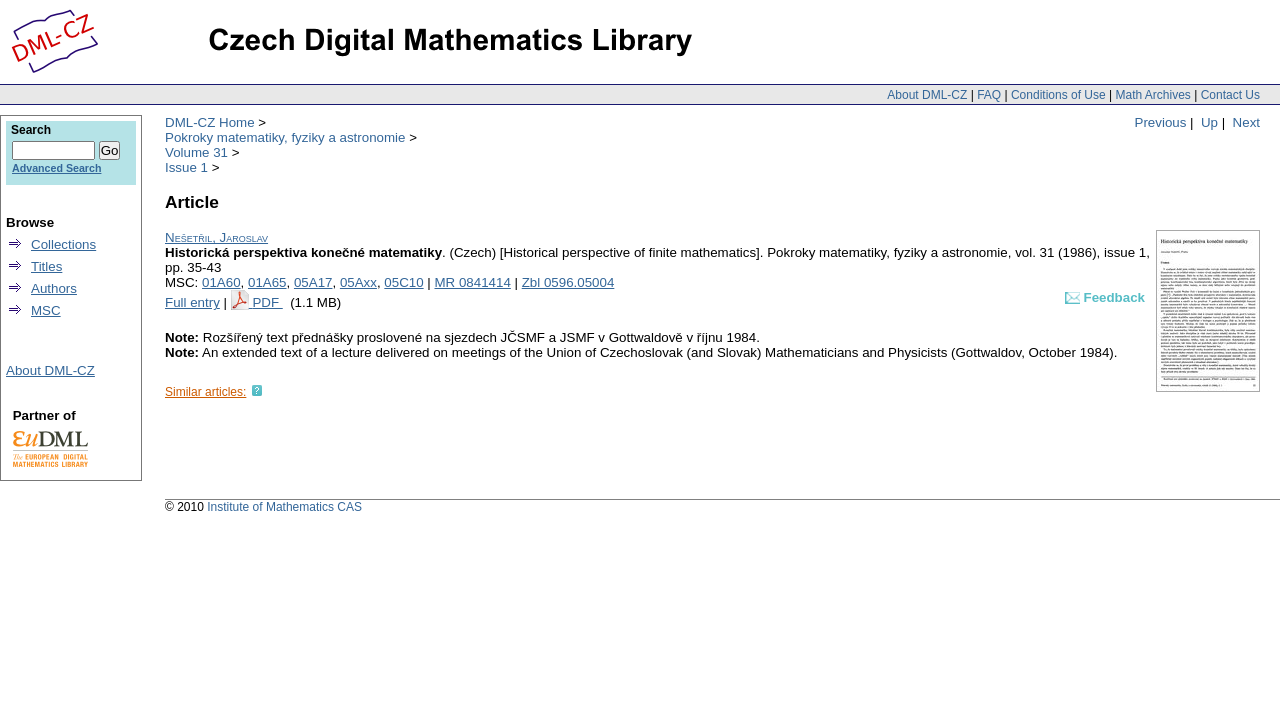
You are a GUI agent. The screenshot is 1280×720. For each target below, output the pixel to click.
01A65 (267, 282)
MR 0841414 (473, 282)
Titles (46, 266)
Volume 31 (196, 152)
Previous (1161, 122)
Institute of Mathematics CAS (284, 507)
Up (1209, 122)
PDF (267, 302)
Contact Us (1230, 95)
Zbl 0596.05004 (568, 282)
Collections (63, 244)
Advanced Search (56, 168)
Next (1246, 122)
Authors (54, 288)
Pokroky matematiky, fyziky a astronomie (285, 137)
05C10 (403, 282)
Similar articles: (205, 392)
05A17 (313, 282)
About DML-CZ (927, 95)
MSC (46, 310)
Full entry (192, 302)
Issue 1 (186, 167)
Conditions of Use (1058, 95)
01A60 (221, 282)
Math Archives (1152, 95)
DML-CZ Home (210, 122)
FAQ (989, 95)
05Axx (358, 282)
